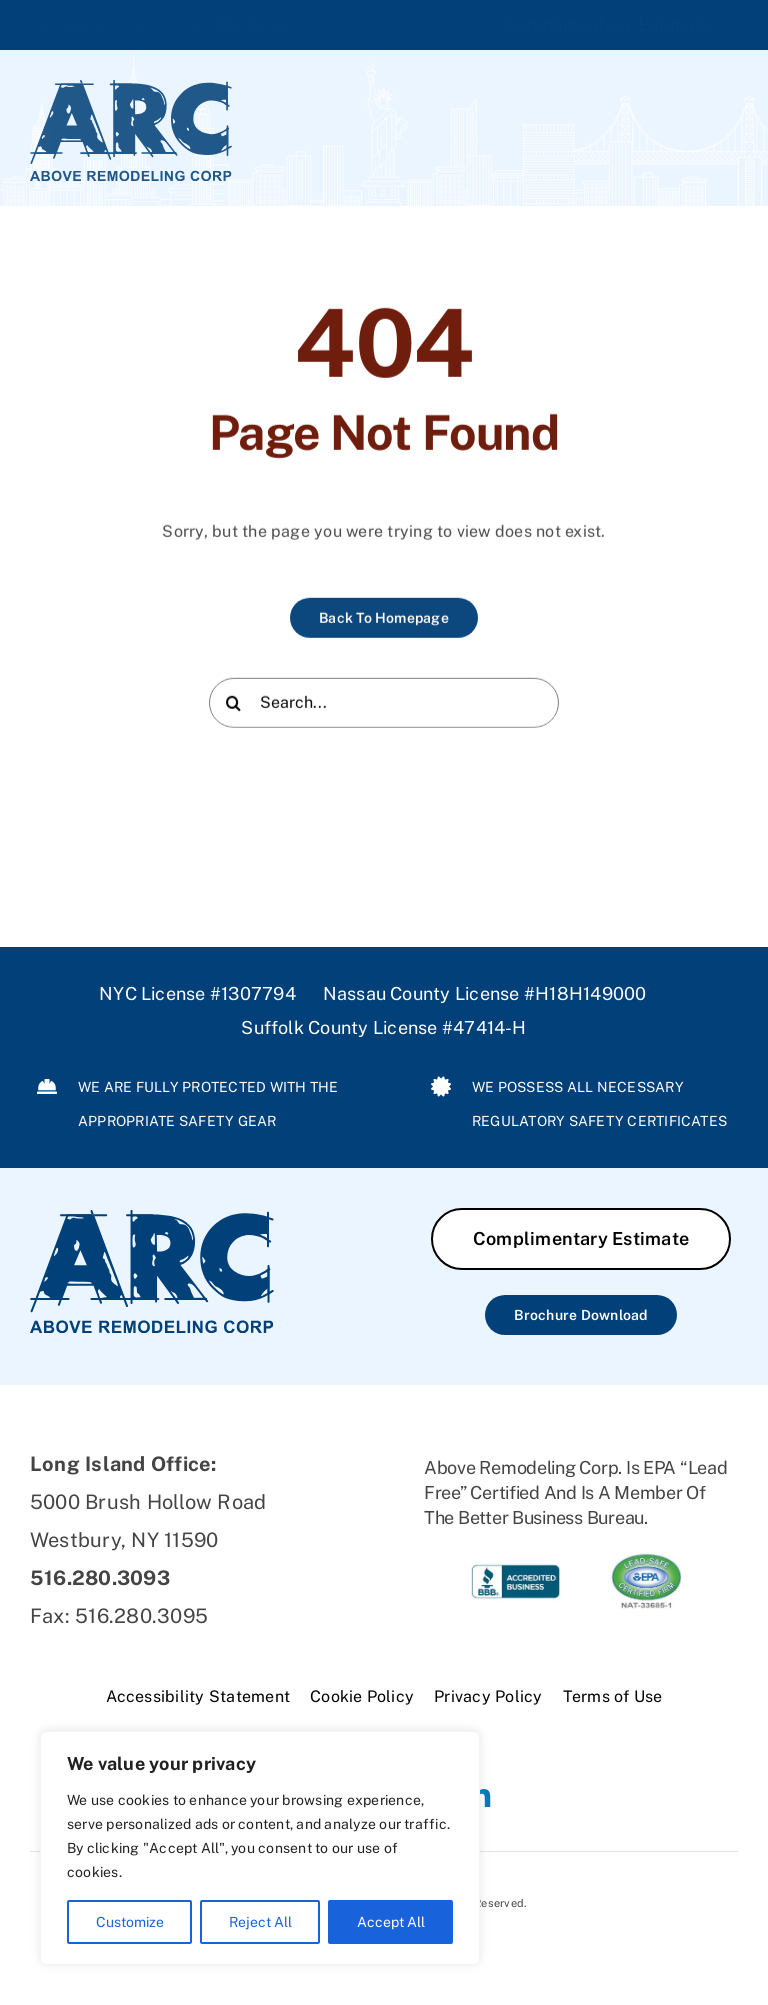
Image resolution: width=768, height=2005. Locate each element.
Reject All (260, 1922)
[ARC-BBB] (515, 1558)
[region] (260, 1848)
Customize (130, 1922)
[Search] (234, 705)
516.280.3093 (237, 24)
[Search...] (384, 705)
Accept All (391, 1922)
